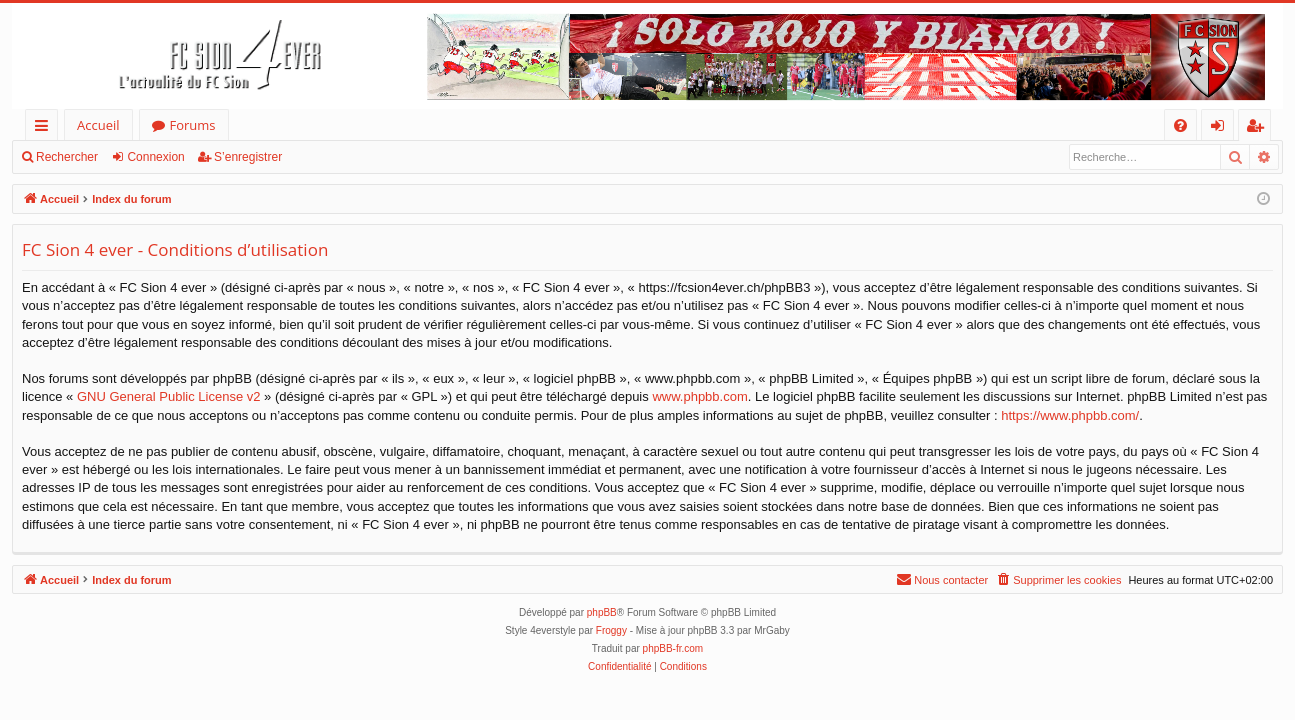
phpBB (602, 612)
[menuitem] (1180, 125)
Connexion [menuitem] (1222, 128)
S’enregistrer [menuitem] (1259, 128)
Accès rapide (45, 128)
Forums (193, 125)
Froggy (611, 630)
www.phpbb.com (699, 396)
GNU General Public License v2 (169, 396)
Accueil (98, 125)
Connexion (155, 157)
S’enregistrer (248, 157)
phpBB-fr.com (673, 648)
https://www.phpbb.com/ (1070, 415)
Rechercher (67, 157)
